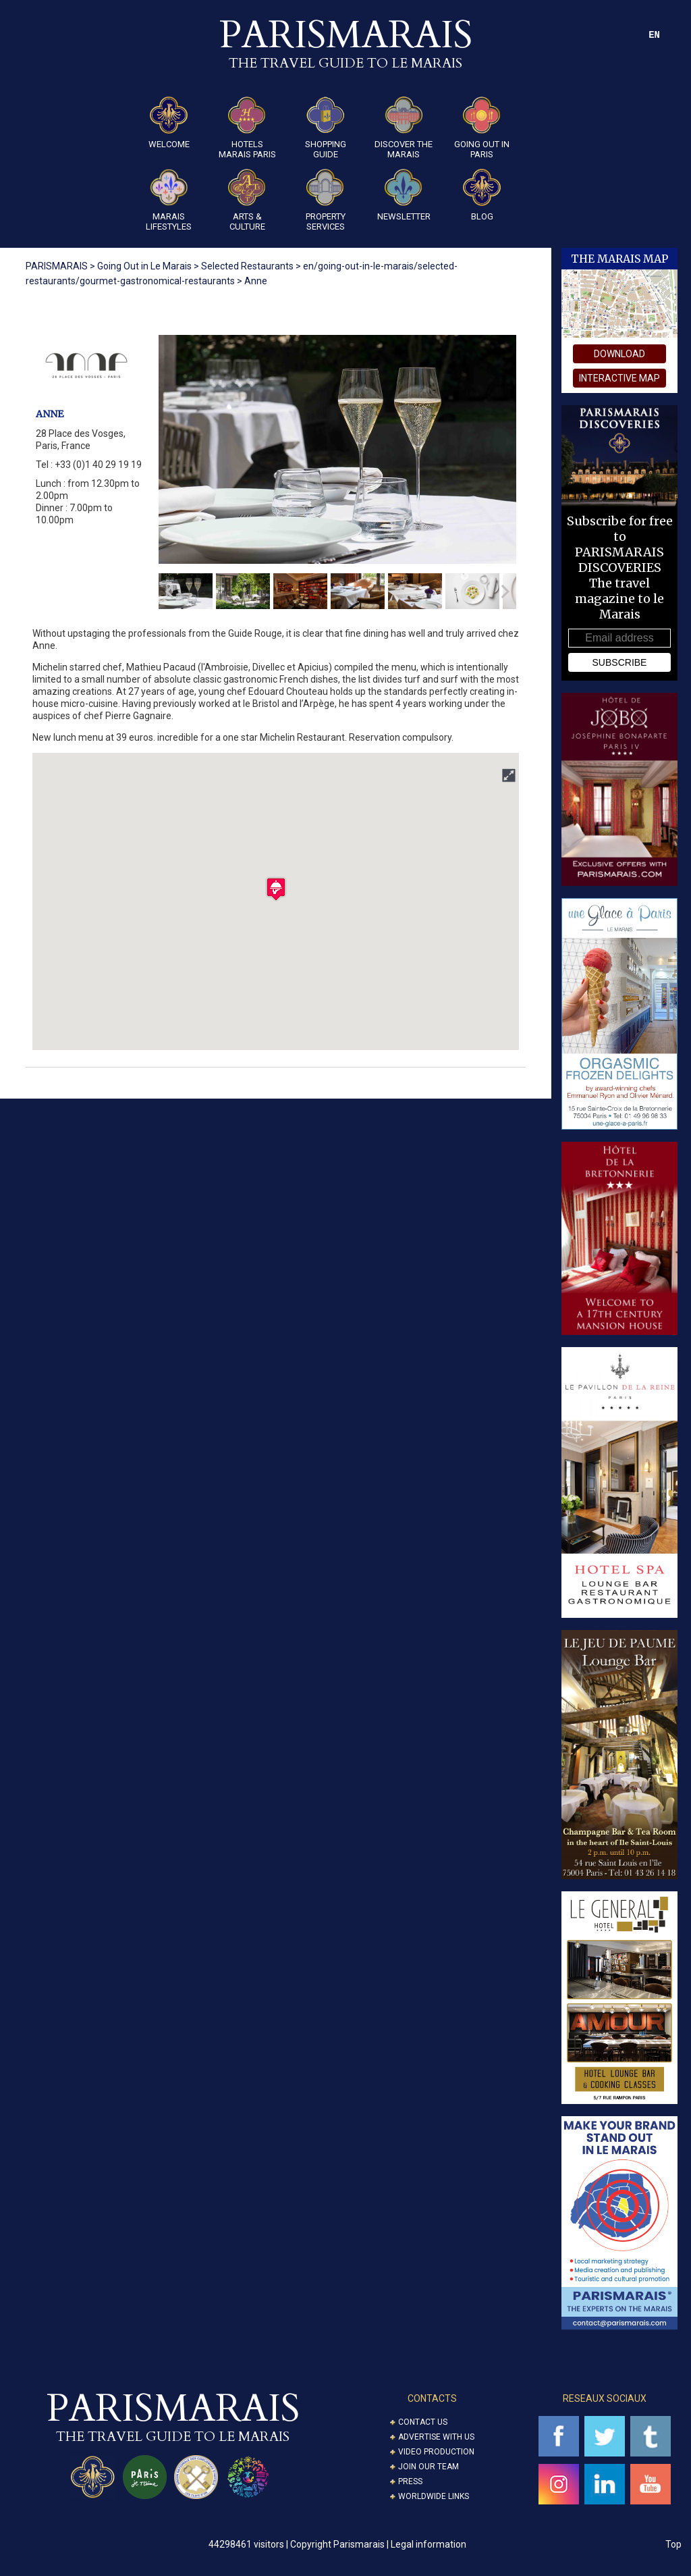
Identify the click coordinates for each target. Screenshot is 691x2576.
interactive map (619, 378)
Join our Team (428, 2466)
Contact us (422, 2422)
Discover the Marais (404, 128)
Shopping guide (325, 128)
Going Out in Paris (481, 128)
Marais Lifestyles (169, 200)
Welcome (169, 123)
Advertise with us (436, 2437)
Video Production (436, 2451)
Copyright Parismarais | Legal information (378, 2544)
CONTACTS (432, 2398)
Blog (482, 195)
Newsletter (404, 195)
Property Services (326, 200)
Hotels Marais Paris (247, 128)
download (619, 353)
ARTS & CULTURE (247, 200)
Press (410, 2481)
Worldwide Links (433, 2496)
